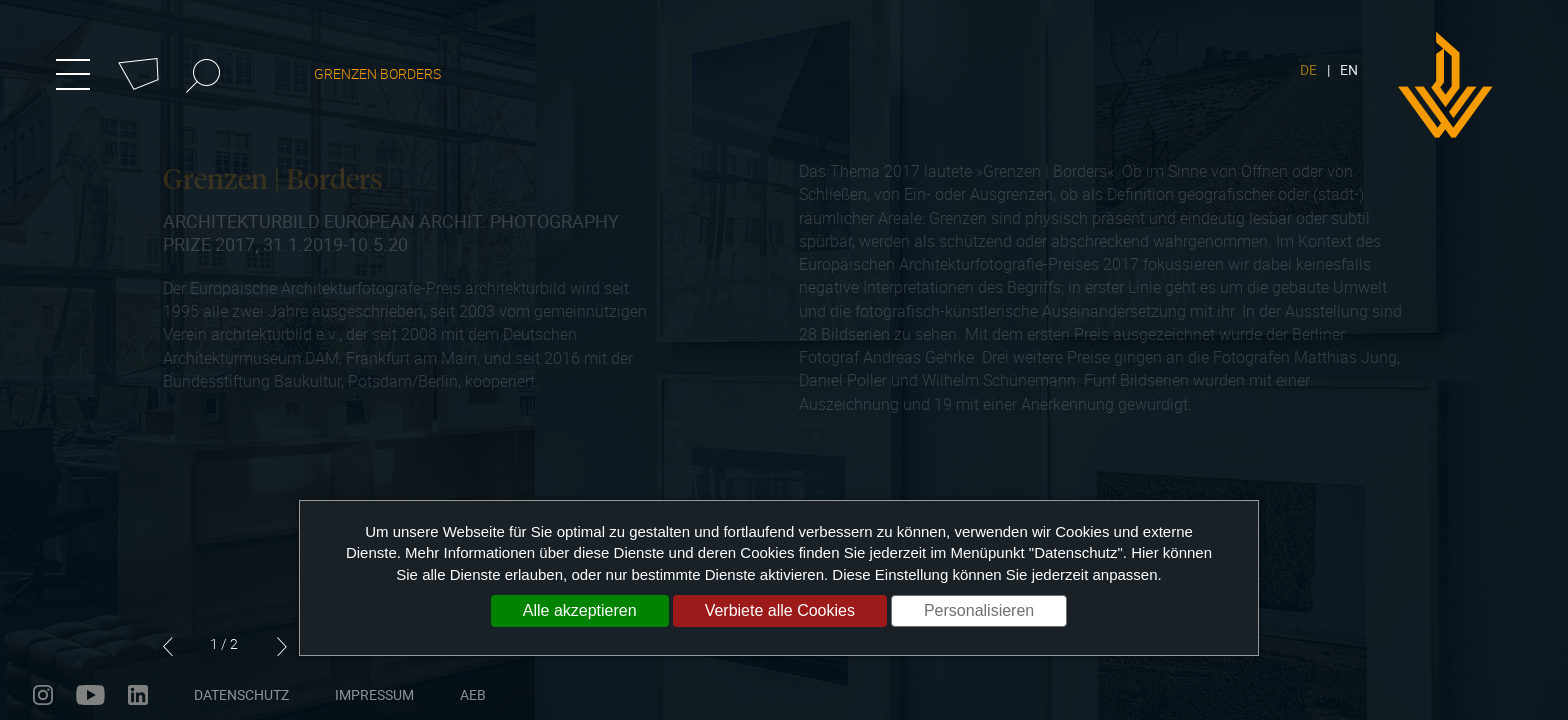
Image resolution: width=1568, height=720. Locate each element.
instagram (43, 695)
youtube (90, 695)
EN (1349, 69)
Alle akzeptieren (580, 610)
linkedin (138, 695)
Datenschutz (241, 694)
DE (1308, 69)
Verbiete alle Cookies (780, 610)
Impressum (374, 694)
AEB (473, 694)
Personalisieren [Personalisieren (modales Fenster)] (979, 610)
